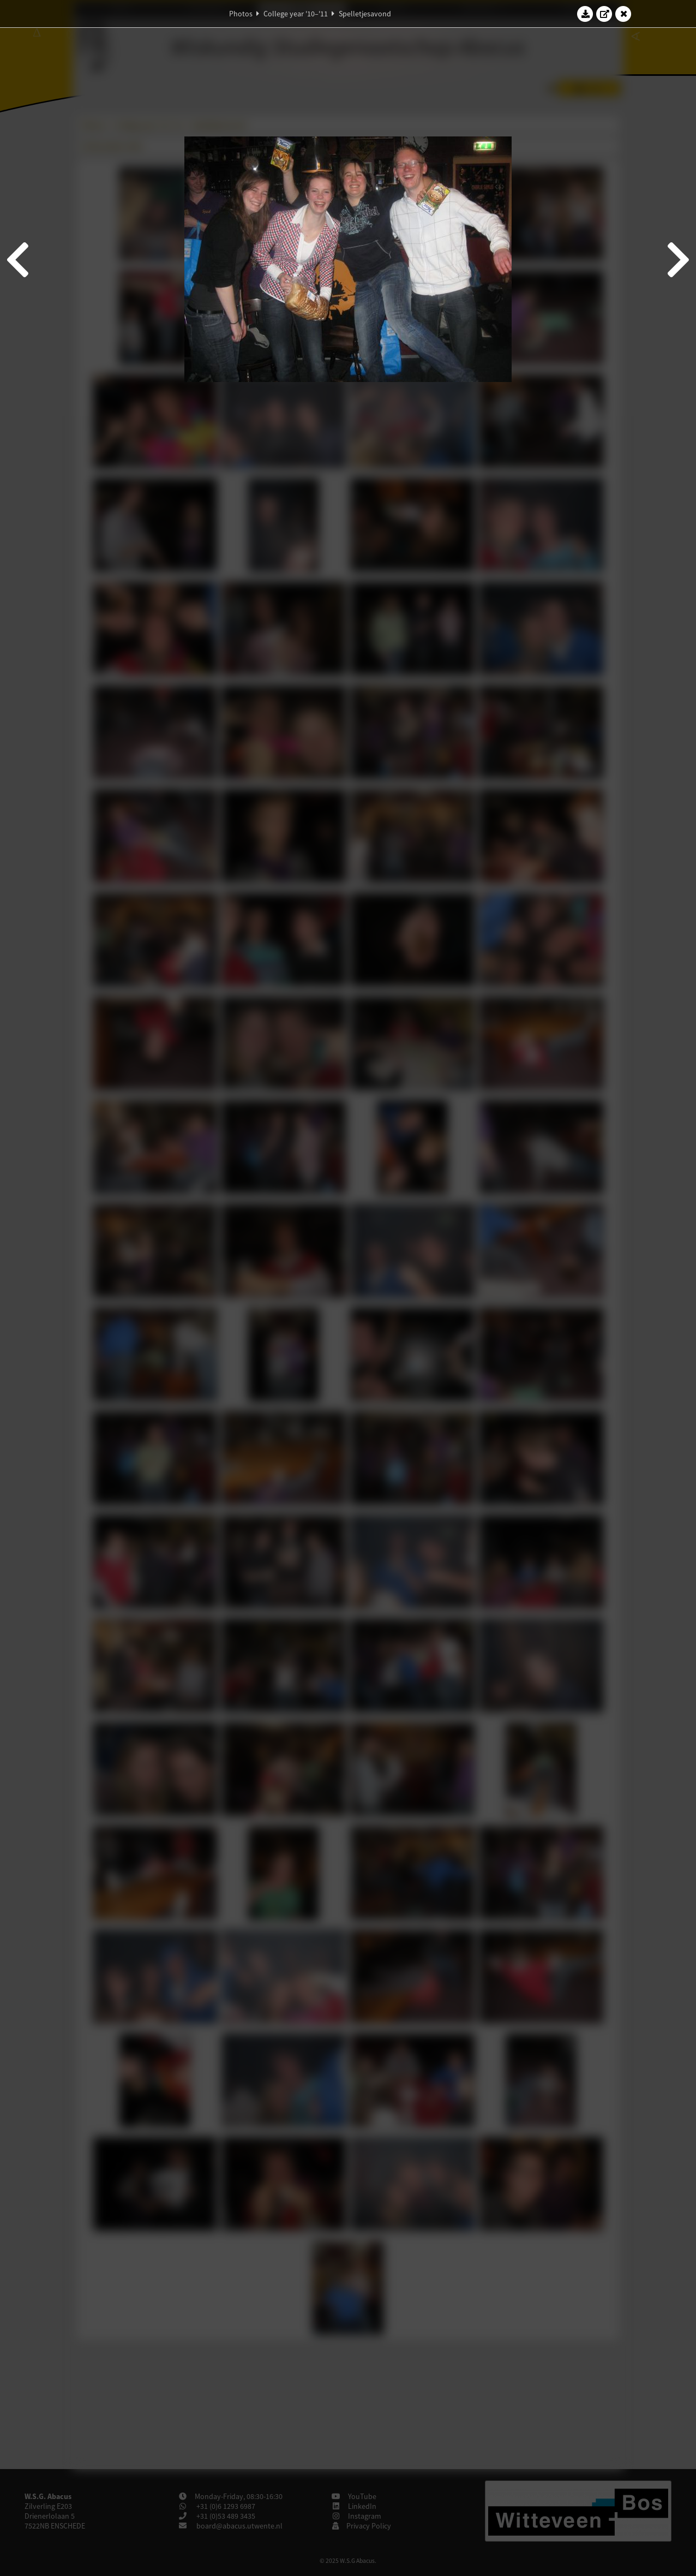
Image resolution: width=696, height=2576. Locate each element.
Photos (241, 14)
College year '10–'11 (295, 14)
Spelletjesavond (365, 14)
